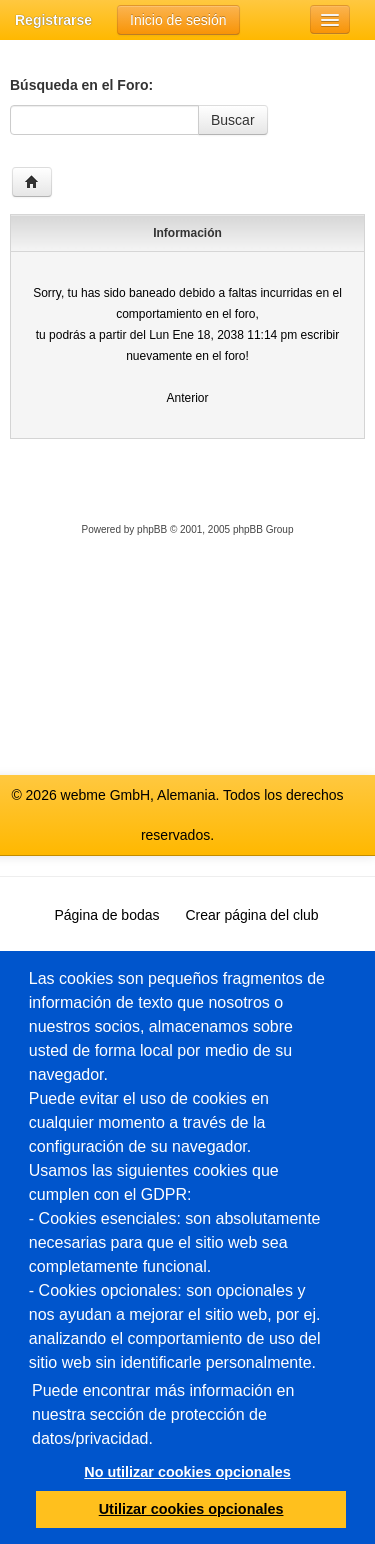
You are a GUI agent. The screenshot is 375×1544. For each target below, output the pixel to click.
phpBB (152, 529)
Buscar (233, 120)
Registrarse (53, 20)
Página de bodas (106, 915)
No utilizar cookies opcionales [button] (187, 1472)
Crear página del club (252, 915)
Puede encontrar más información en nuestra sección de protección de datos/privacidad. (163, 1414)
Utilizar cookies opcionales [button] (191, 1509)
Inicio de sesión (178, 20)
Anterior (187, 398)
